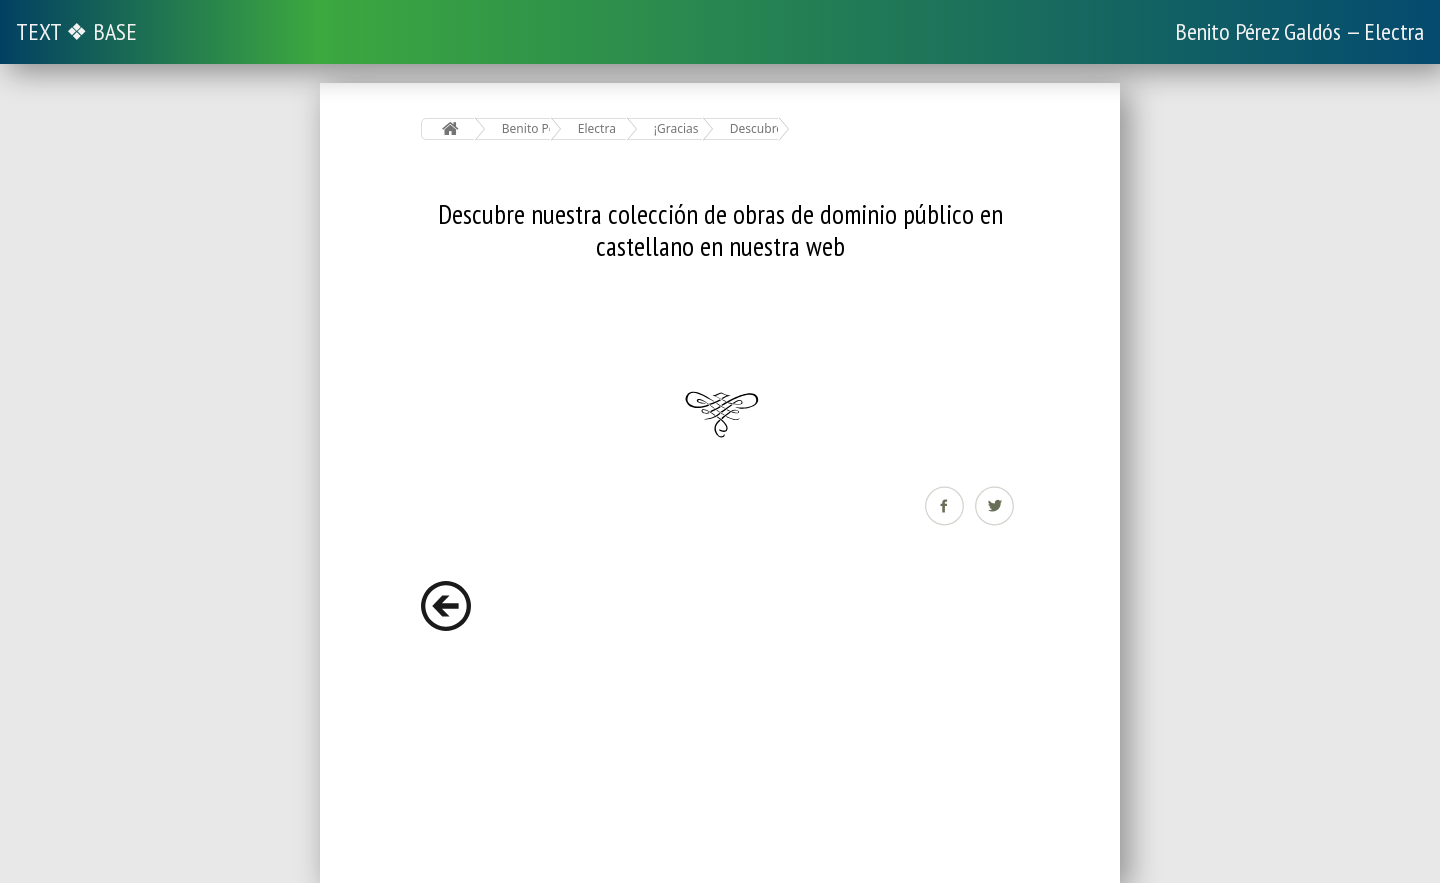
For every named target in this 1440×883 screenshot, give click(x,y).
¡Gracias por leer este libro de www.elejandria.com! (678, 128)
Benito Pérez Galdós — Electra (1299, 31)
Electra (597, 128)
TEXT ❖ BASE (76, 31)
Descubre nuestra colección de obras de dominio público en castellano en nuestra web (754, 128)
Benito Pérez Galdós (526, 128)
